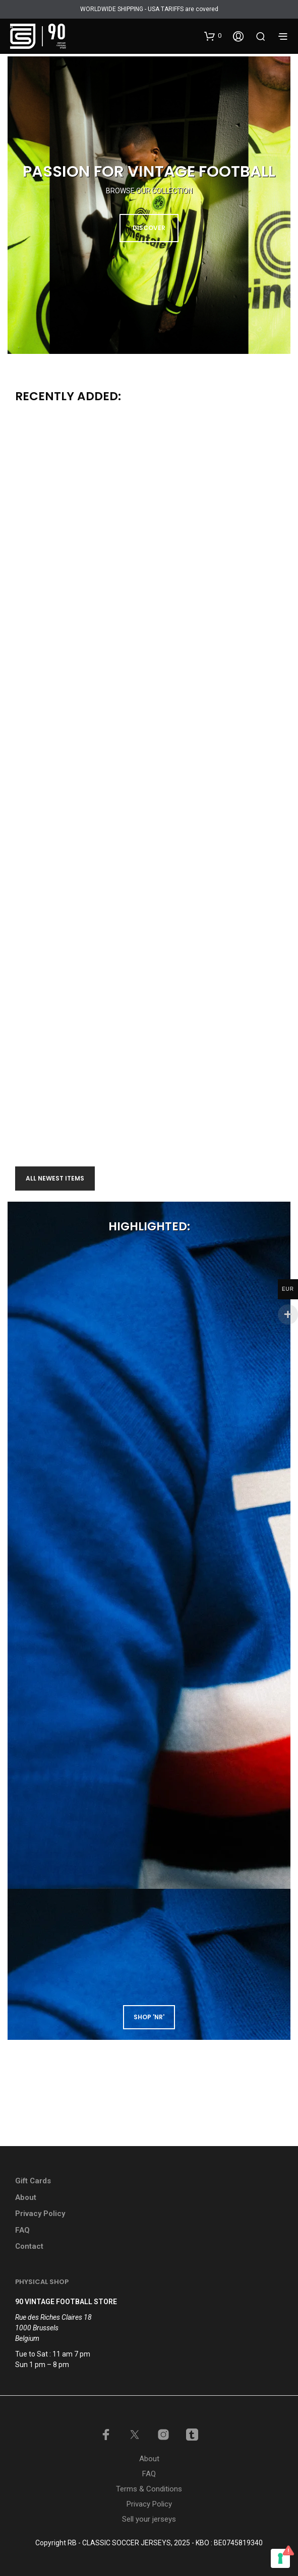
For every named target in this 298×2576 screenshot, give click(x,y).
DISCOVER (149, 228)
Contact (29, 2246)
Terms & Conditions (149, 2488)
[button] (212, 36)
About (25, 2197)
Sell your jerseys (149, 2519)
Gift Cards (33, 2180)
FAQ (22, 2230)
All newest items (55, 1178)
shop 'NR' (149, 2017)
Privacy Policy (40, 2213)
